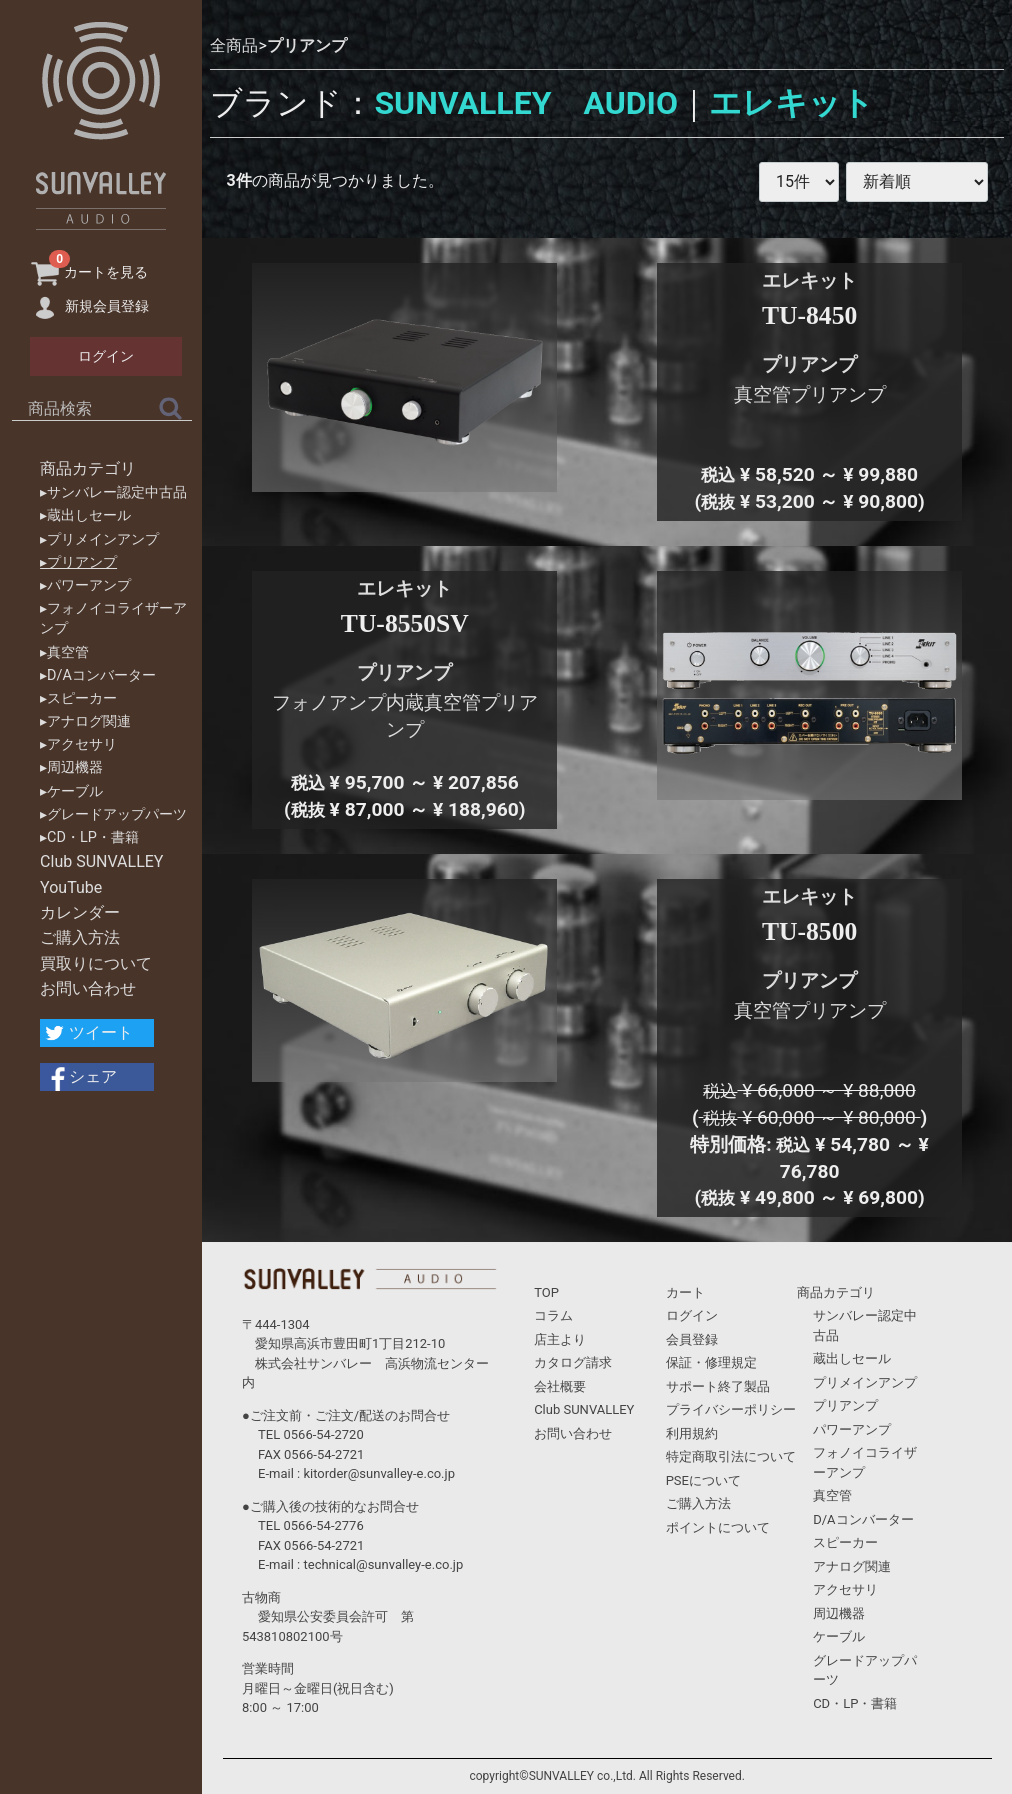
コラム (553, 1315)
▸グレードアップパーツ (113, 814)
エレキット (791, 103)
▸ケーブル (71, 791)
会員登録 (692, 1339)
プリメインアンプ (865, 1382)
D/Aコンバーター (863, 1519)
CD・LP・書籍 (855, 1703)
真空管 (832, 1495)
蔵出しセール (852, 1358)
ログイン (692, 1315)
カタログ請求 (573, 1362)
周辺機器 (839, 1613)
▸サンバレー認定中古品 (113, 492)
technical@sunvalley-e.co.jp (383, 1564)
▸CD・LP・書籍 (89, 837)
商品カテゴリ (88, 468)
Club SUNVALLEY (101, 861)
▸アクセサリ (78, 744)
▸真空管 (64, 652)
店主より (560, 1339)
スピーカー (845, 1542)
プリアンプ (307, 45)
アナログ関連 (852, 1566)
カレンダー (80, 912)
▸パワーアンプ (85, 585)
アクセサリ (845, 1589)
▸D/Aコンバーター (98, 675)
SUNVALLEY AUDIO (526, 103)
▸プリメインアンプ (99, 539)
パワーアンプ (852, 1429)
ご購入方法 (80, 937)
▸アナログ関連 (85, 721)
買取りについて (96, 963)
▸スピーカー (78, 698)
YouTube (71, 887)
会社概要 (560, 1386)
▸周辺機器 (71, 767)
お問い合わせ (88, 988)
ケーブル (839, 1636)
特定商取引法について (731, 1456)
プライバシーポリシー (731, 1409)
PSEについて (703, 1480)
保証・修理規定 (711, 1362)
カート (685, 1292)
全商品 (234, 45)
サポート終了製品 (718, 1386)
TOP (546, 1292)
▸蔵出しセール (85, 515)
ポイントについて (718, 1527)
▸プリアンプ (78, 562)
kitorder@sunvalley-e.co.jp (378, 1473)
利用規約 (692, 1433)
